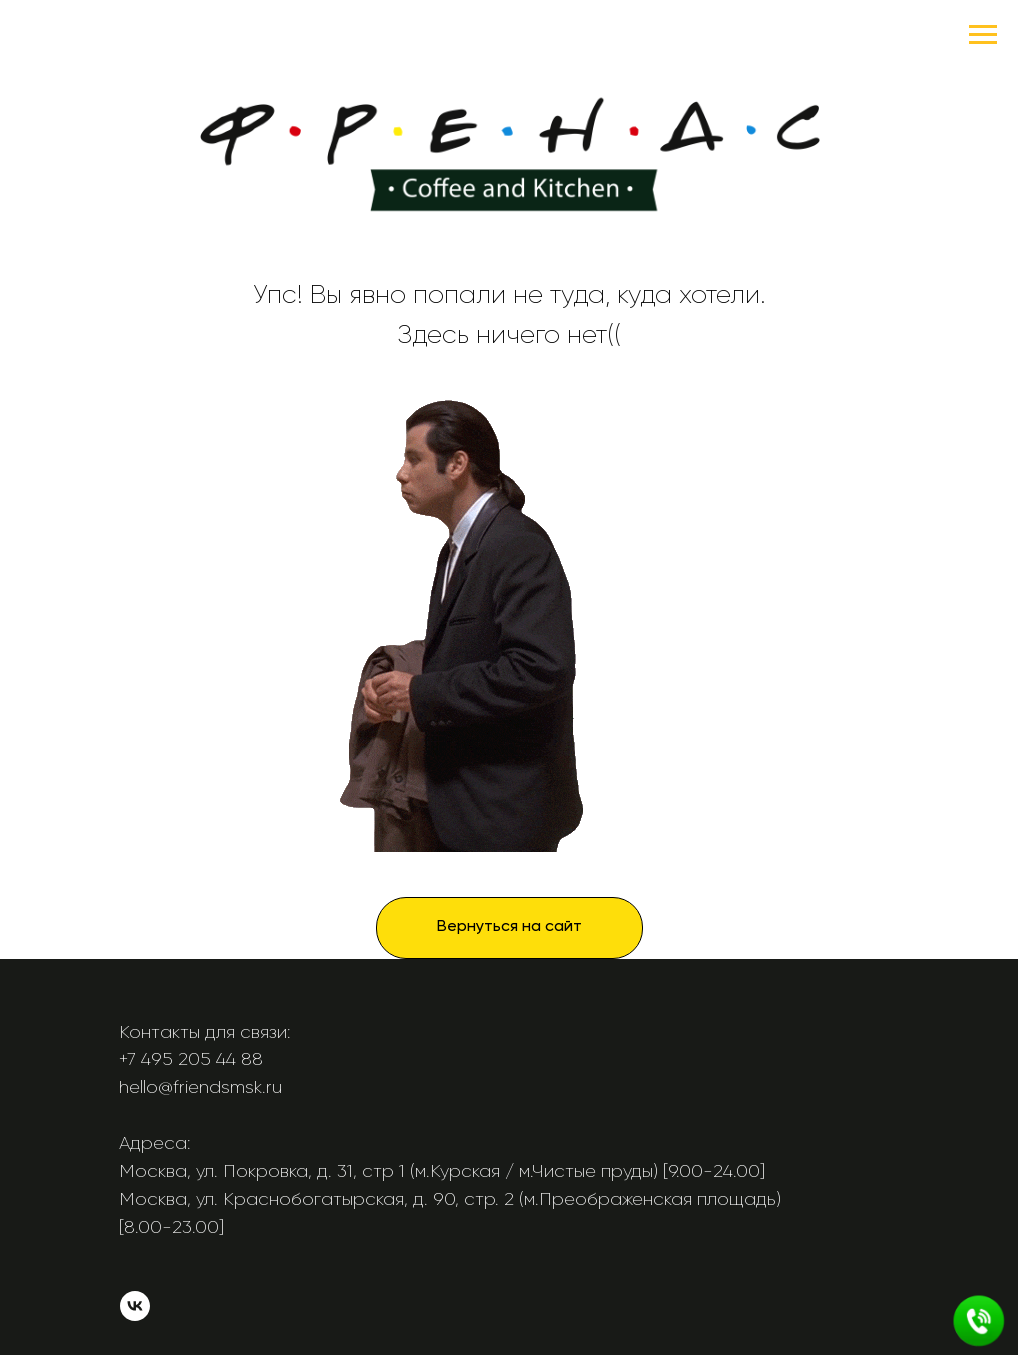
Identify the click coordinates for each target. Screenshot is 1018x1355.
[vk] (135, 1315)
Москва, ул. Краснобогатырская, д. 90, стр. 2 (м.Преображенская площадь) (450, 1199)
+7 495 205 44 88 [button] (191, 1059)
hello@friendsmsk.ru (200, 1087)
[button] (979, 1321)
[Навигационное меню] (983, 35)
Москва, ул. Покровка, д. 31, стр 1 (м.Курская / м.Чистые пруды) (388, 1171)
